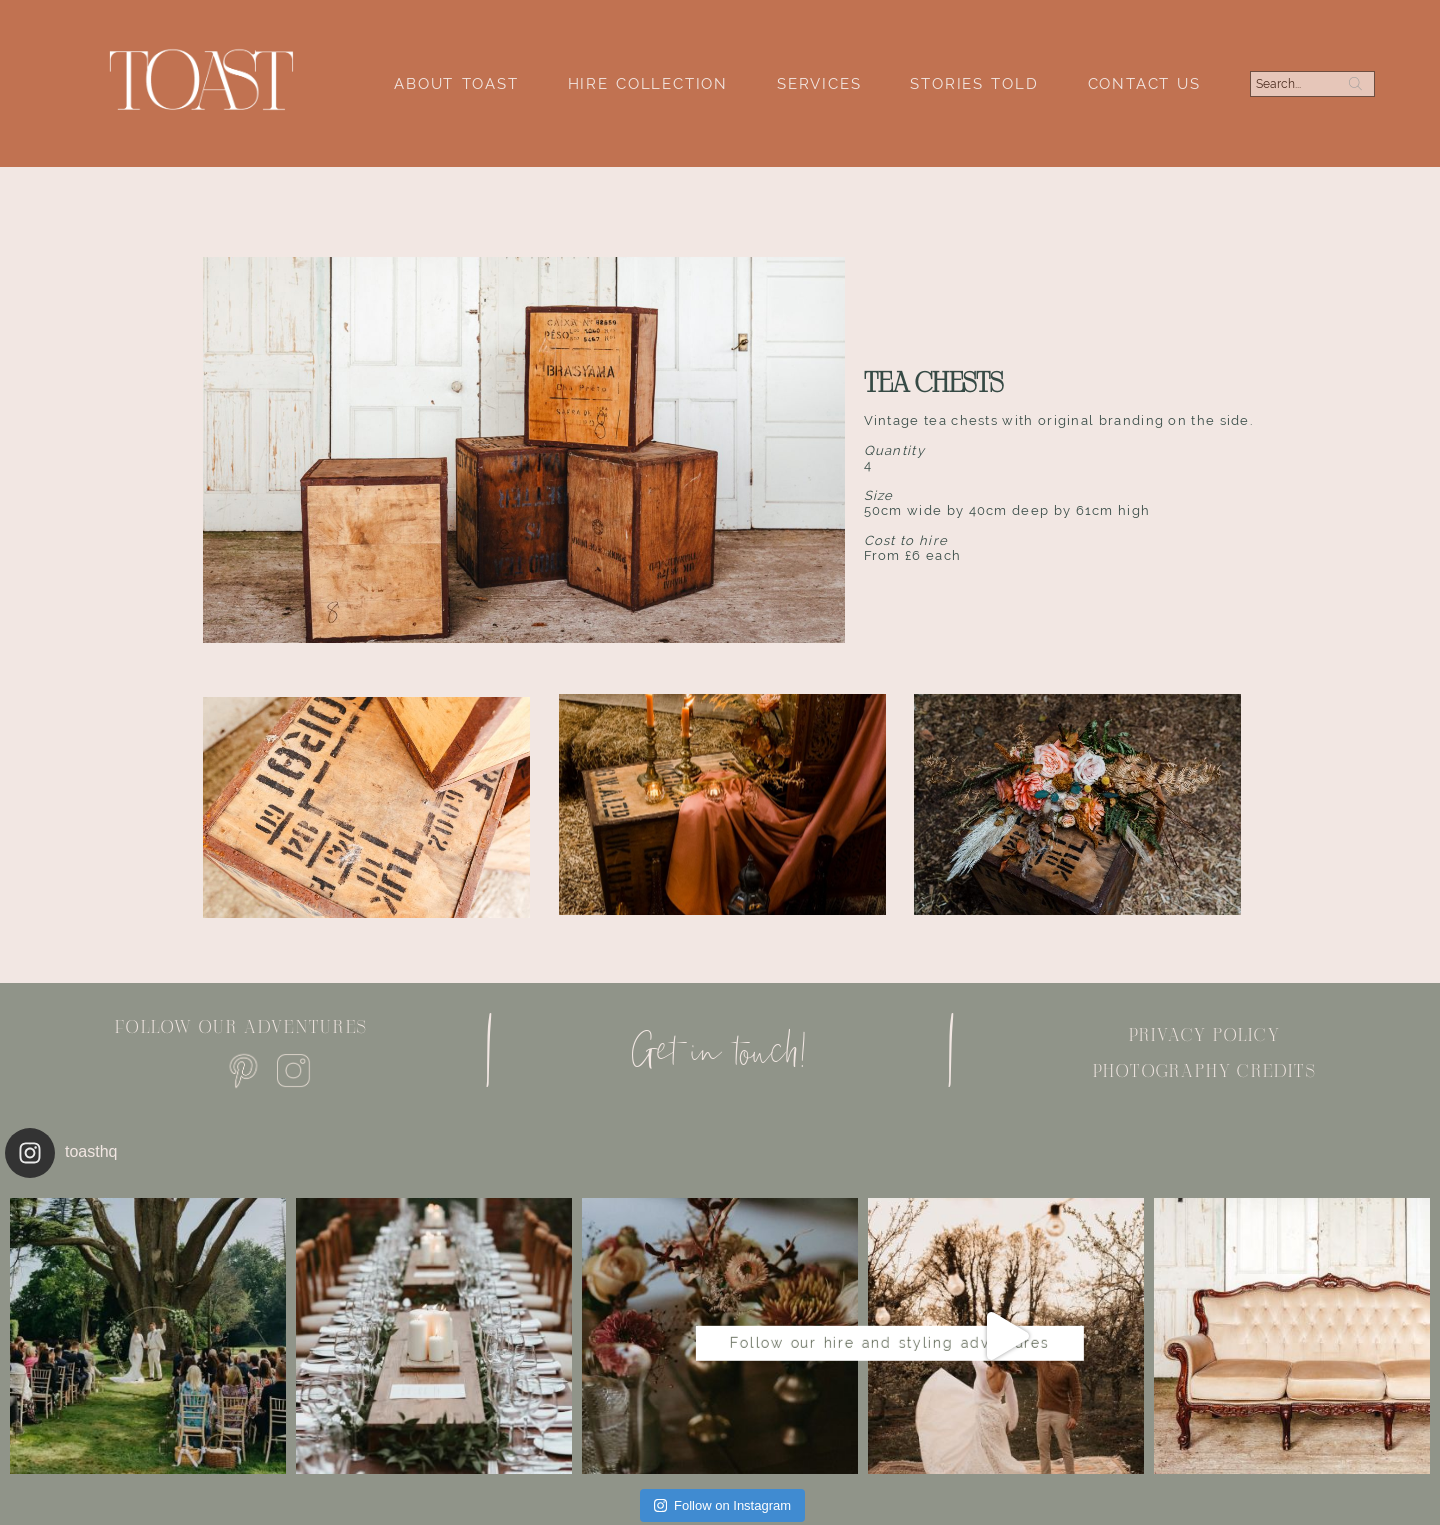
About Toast (456, 84)
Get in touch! (719, 1051)
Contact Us (1145, 84)
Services (819, 84)
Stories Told (974, 84)
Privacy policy (1205, 1034)
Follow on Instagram (722, 1505)
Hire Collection (648, 84)
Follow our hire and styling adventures (720, 1327)
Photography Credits (1205, 1070)
